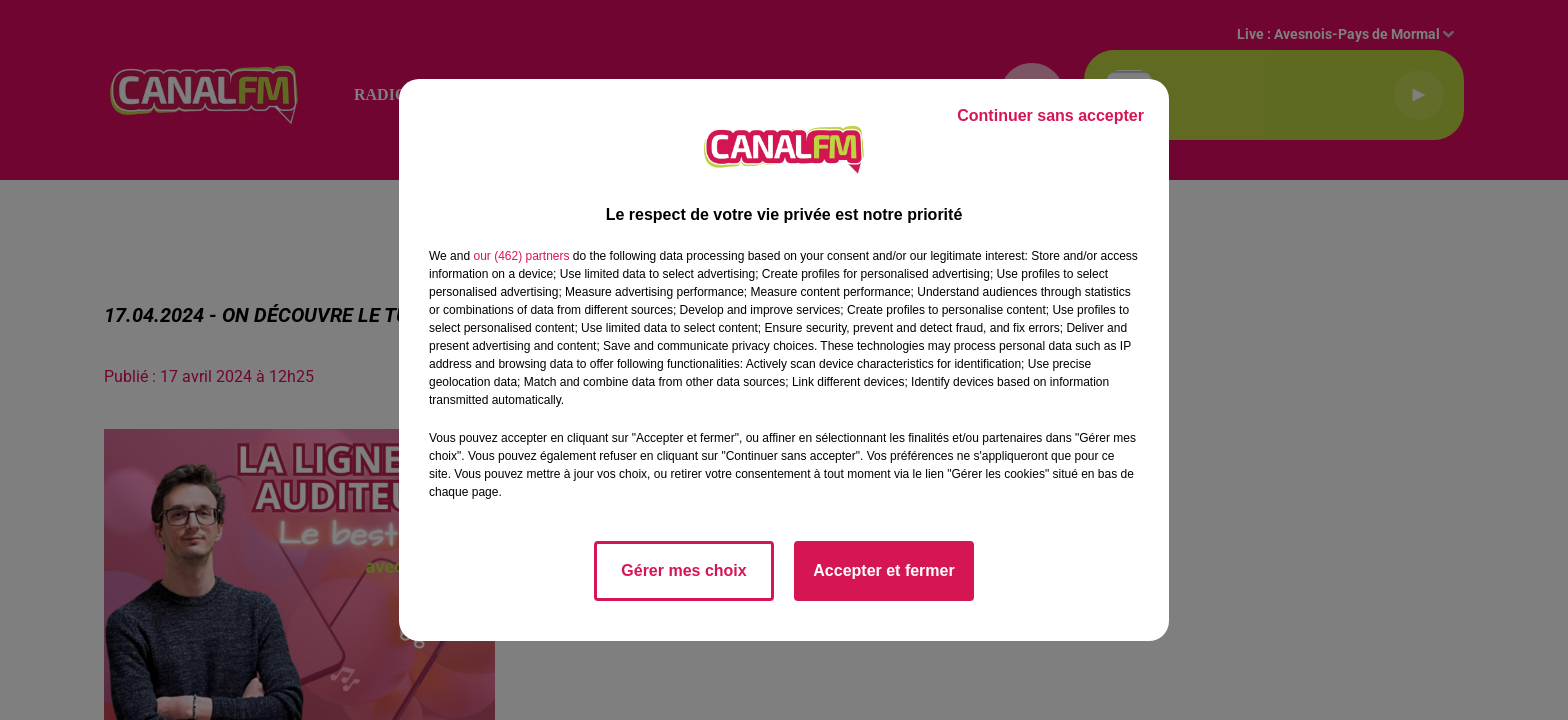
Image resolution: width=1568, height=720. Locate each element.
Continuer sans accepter (1050, 115)
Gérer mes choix (683, 570)
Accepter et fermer (883, 570)
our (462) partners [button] (521, 256)
